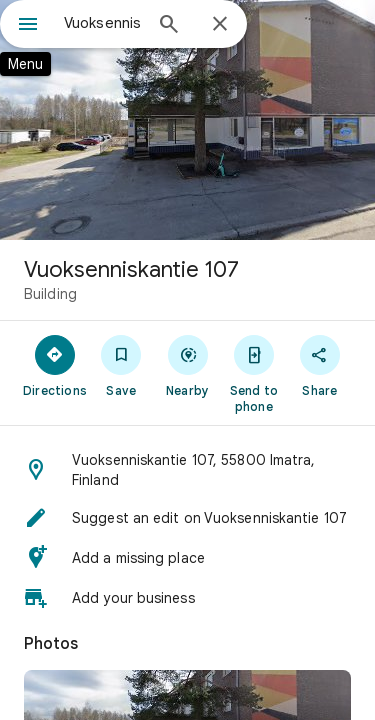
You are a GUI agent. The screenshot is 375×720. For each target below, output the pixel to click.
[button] (187, 470)
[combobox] (102, 23)
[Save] (121, 365)
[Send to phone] (254, 373)
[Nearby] (187, 365)
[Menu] (28, 26)
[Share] (320, 365)
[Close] (220, 25)
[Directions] (55, 365)
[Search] (169, 26)
